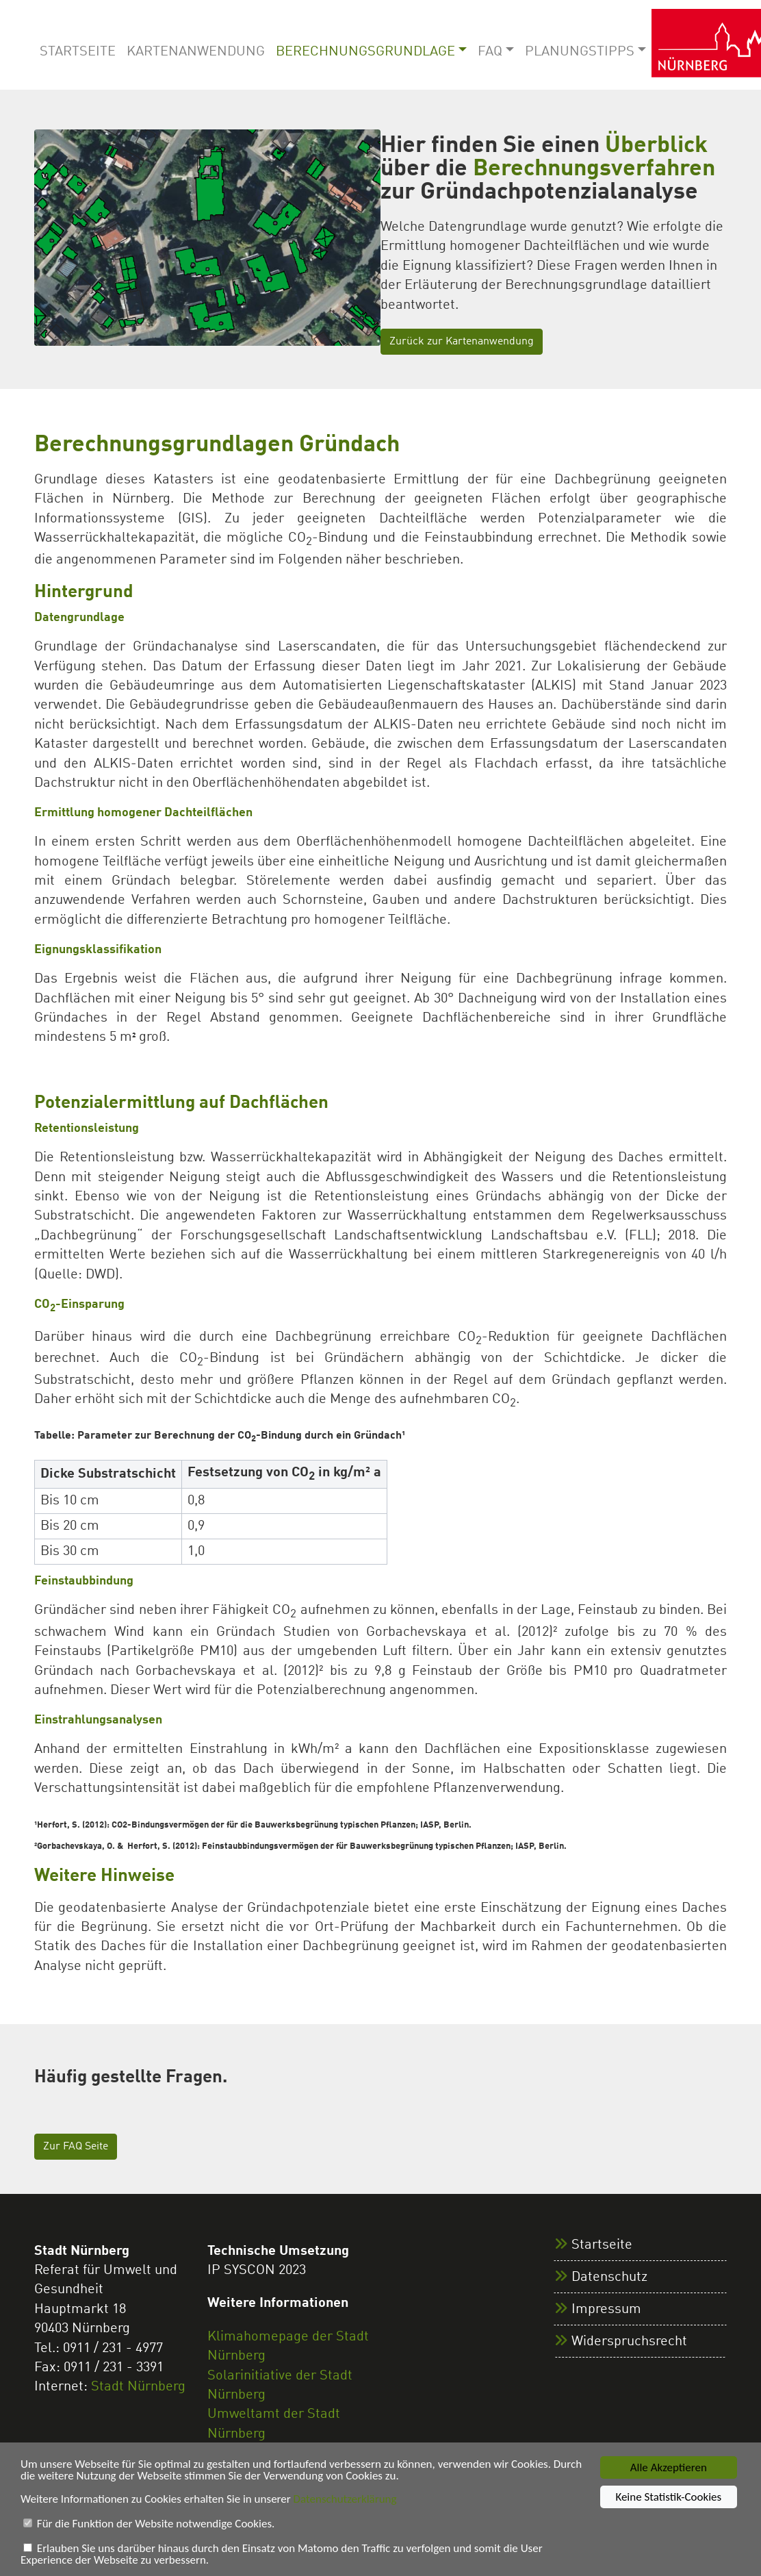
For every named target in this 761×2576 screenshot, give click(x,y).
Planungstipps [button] (579, 52)
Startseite (78, 52)
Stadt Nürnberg (138, 2387)
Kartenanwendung (196, 52)
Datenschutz (609, 2277)
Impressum (606, 2309)
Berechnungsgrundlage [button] (365, 52)
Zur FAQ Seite (75, 2146)
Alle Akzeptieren (668, 2468)
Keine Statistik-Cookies (668, 2497)
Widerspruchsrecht (629, 2342)
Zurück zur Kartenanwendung (461, 341)
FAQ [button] (490, 52)
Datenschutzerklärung (345, 2499)
